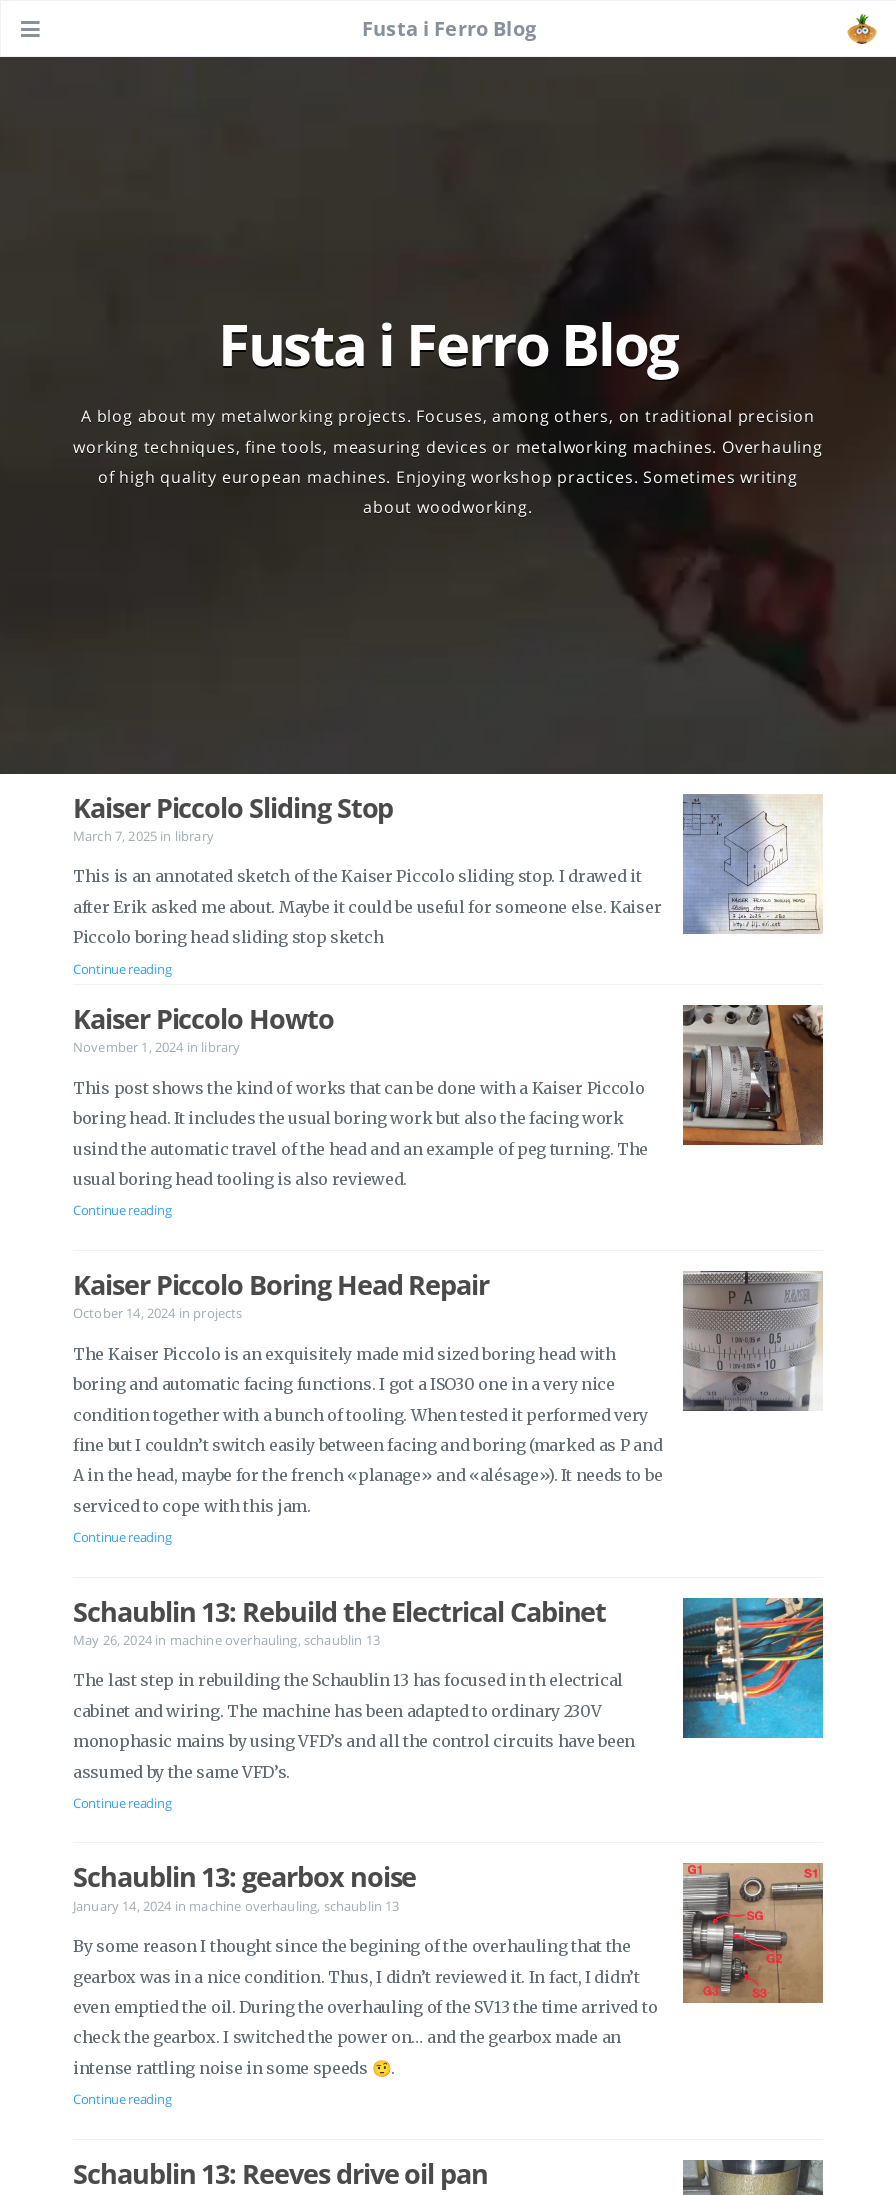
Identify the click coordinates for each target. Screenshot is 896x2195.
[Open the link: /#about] (862, 29)
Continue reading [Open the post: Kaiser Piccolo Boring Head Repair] (122, 1537)
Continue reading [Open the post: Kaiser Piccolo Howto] (122, 1210)
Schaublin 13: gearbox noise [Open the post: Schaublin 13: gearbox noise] (244, 1877)
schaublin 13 (342, 1640)
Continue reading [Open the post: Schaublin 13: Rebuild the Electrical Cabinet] (122, 1803)
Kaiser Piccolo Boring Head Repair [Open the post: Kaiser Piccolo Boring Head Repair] (281, 1285)
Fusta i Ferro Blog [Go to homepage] (449, 28)
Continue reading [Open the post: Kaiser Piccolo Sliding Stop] (122, 969)
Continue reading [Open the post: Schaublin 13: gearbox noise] (122, 2099)
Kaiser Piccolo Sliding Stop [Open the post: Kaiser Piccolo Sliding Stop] (233, 808)
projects (217, 1313)
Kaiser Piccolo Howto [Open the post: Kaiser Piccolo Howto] (203, 1019)
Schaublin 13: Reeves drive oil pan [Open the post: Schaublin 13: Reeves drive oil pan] (280, 2174)
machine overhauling (234, 1640)
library (194, 836)
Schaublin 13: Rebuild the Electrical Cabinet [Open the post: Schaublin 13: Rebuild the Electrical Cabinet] (339, 1612)
